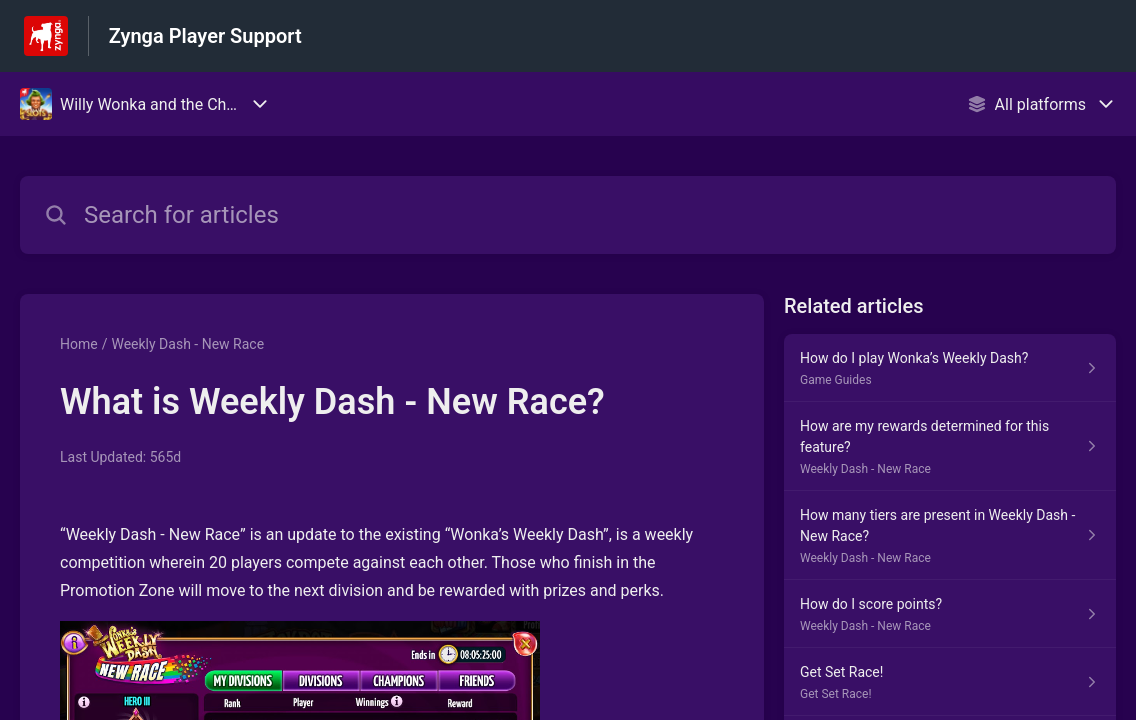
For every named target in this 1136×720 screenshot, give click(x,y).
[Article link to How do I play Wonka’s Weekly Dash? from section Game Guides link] (950, 368)
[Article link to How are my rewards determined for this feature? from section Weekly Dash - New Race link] (950, 446)
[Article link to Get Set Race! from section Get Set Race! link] (950, 682)
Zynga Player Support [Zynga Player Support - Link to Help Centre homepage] (205, 36)
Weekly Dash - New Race (187, 344)
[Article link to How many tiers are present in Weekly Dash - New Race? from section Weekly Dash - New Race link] (950, 535)
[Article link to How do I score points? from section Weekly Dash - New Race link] (950, 614)
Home (79, 344)
